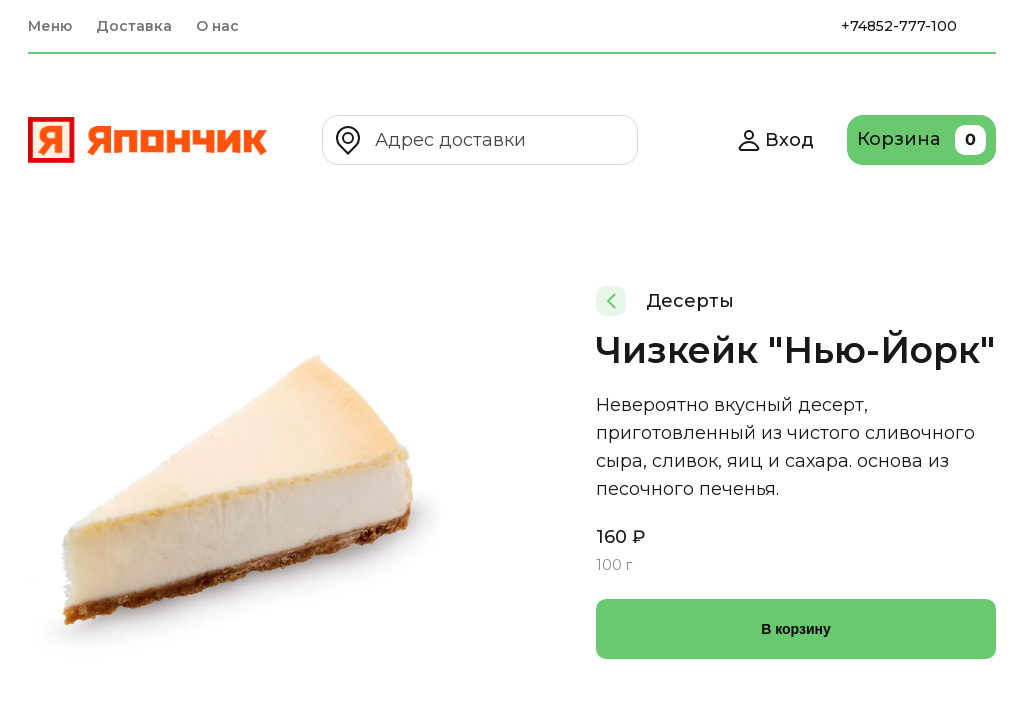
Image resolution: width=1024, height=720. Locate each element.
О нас (217, 26)
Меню (50, 26)
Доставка (134, 26)
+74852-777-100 (899, 26)
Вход (775, 140)
